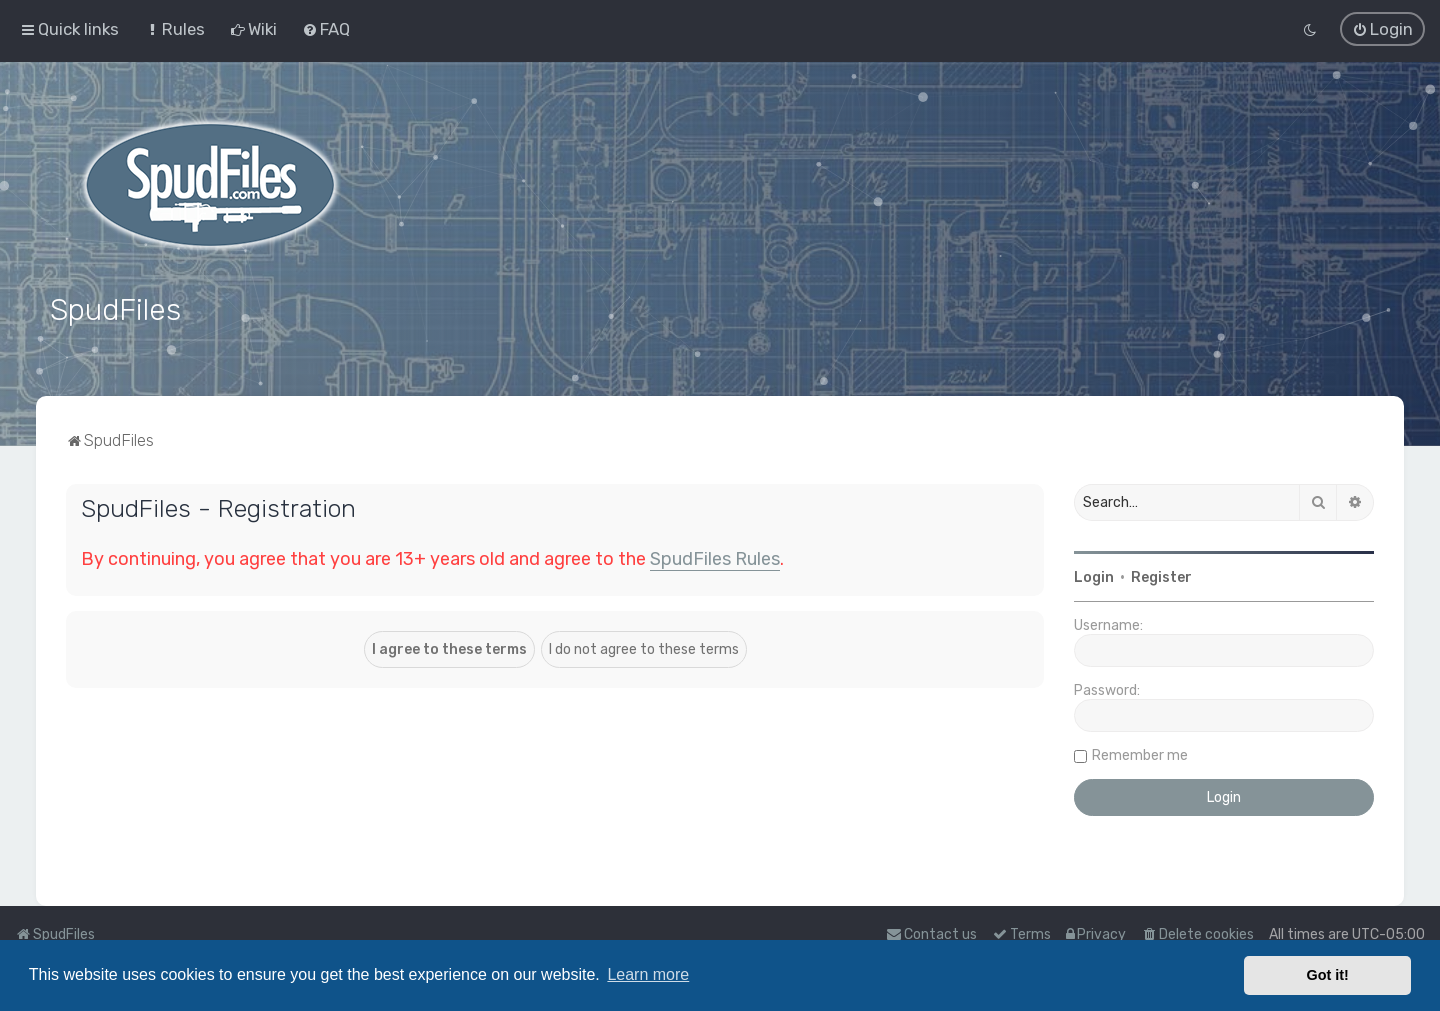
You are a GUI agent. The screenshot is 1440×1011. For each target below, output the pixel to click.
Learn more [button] (648, 974)
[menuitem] (174, 29)
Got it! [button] (1328, 975)
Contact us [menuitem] (931, 934)
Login (1094, 577)
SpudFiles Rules (715, 559)
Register (1161, 577)
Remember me (1140, 755)
